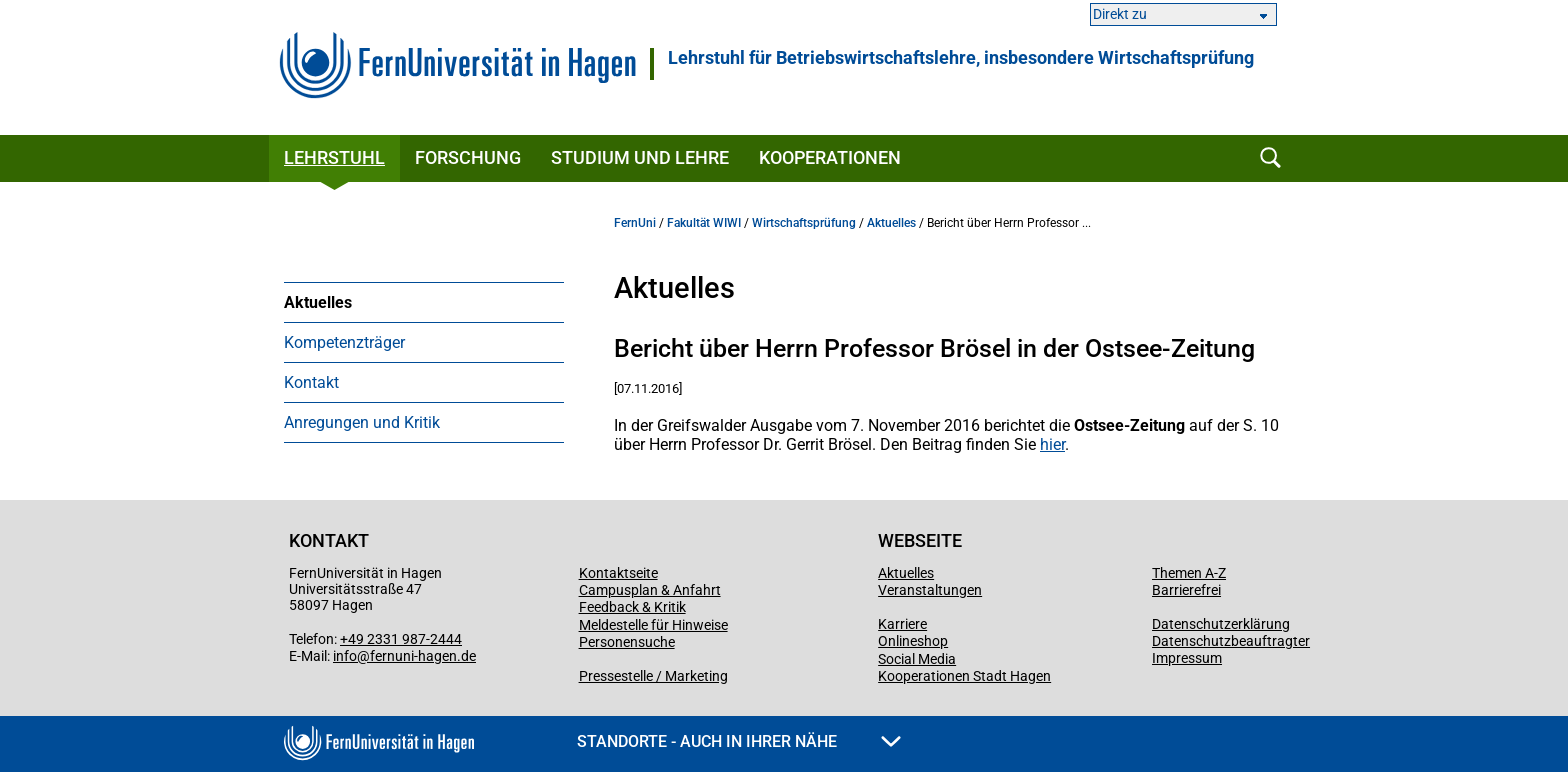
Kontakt (311, 382)
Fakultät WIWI (704, 223)
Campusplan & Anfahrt (650, 590)
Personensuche (627, 642)
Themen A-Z (1189, 573)
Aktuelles (318, 302)
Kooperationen (830, 157)
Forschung (468, 157)
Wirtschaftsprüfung (804, 223)
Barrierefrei (1186, 590)
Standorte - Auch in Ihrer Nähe (739, 741)
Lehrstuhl (334, 157)
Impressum (1187, 658)
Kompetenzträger (344, 342)
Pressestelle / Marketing (653, 676)
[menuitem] (424, 302)
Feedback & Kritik (632, 607)
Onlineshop (913, 641)
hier (1052, 444)
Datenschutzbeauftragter (1231, 641)
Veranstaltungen (930, 590)
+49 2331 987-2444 (401, 639)
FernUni (635, 223)
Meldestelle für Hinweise (653, 625)
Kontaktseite (618, 573)
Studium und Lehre (640, 157)
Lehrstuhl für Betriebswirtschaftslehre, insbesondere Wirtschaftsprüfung (961, 58)
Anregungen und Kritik (362, 422)
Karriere (902, 624)
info (345, 656)
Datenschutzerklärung (1221, 624)
